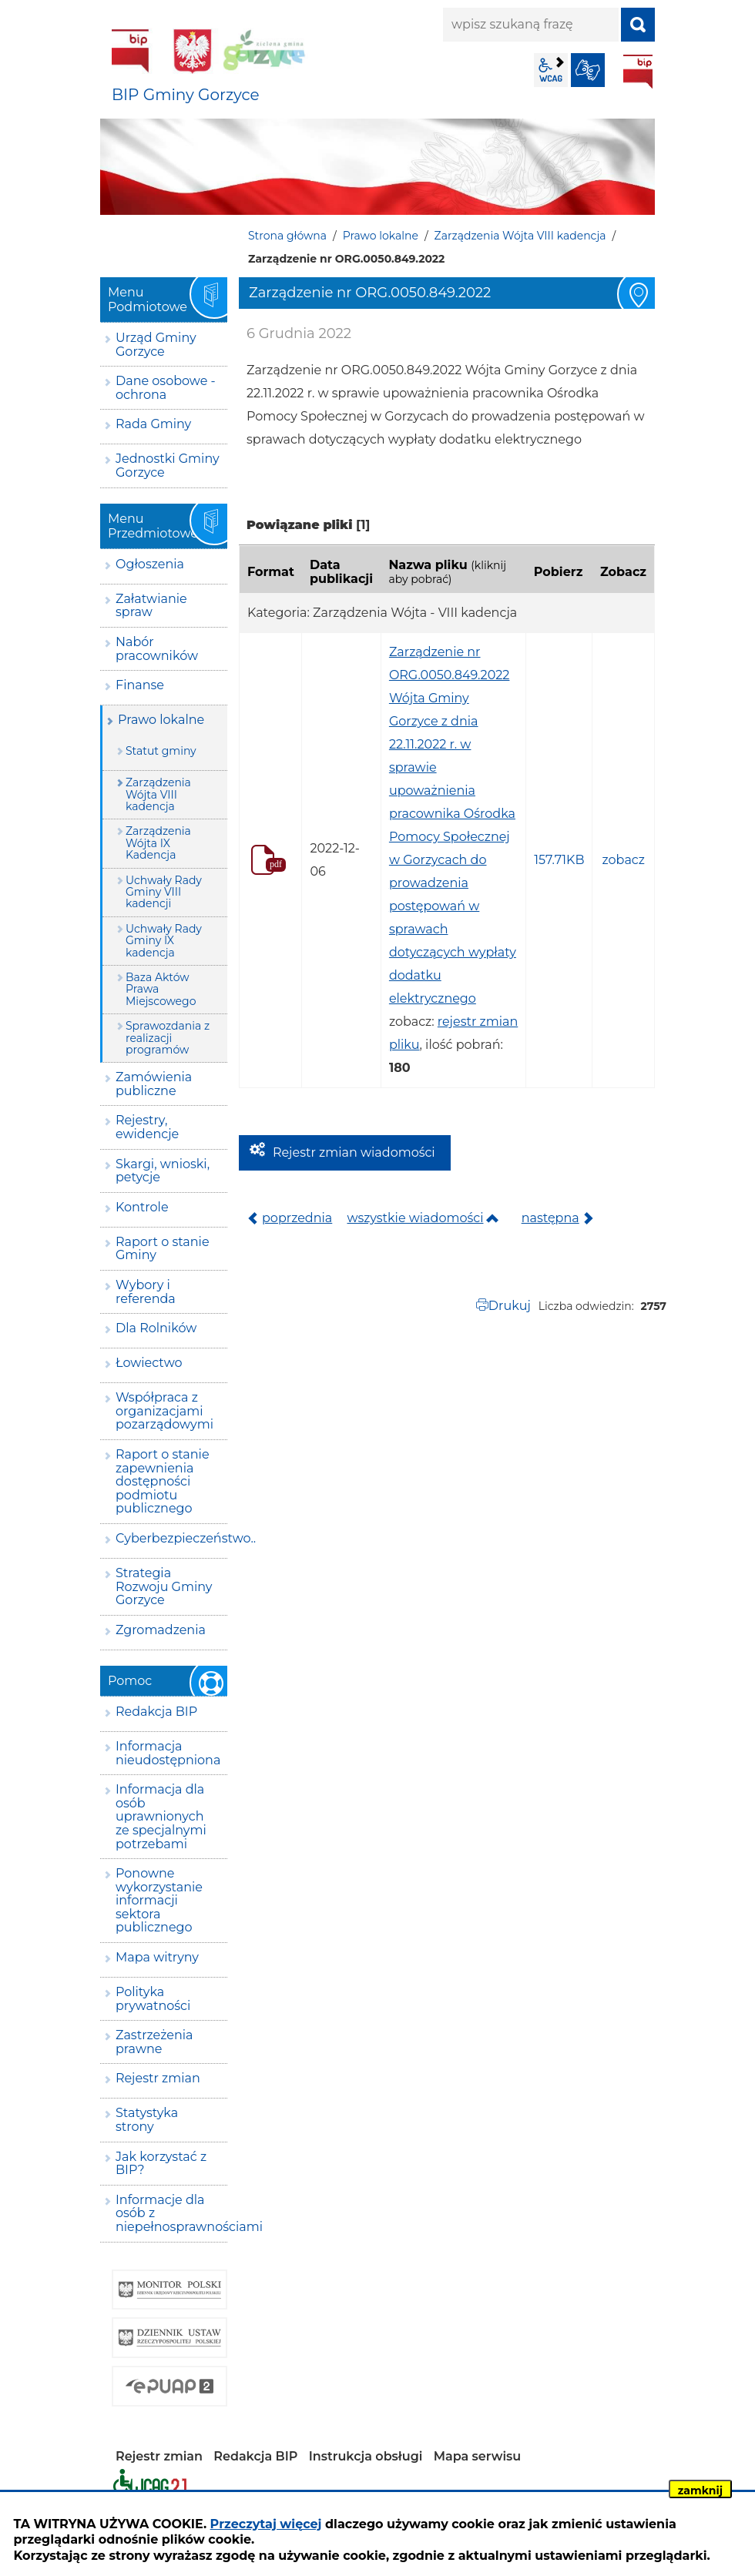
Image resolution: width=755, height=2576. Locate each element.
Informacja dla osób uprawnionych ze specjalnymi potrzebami (161, 1816)
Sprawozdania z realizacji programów (168, 1038)
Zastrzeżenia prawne (154, 2042)
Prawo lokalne (380, 236)
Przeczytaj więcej (266, 2524)
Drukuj (509, 1305)
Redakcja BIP (156, 1711)
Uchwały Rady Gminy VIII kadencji (164, 892)
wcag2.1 (551, 70)
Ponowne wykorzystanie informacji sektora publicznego (159, 1900)
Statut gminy (161, 751)
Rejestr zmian (158, 2078)
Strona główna (287, 236)
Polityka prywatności (153, 1999)
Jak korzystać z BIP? (161, 2163)
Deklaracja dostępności (150, 2485)
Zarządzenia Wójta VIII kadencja (520, 236)
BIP (638, 72)
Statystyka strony (147, 2119)
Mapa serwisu (478, 2456)
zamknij (700, 2490)
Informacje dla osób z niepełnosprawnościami (171, 2213)
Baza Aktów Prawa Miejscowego (161, 989)
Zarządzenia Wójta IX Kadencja (158, 843)
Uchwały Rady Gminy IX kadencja (164, 941)
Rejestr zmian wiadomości (354, 1152)
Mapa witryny (157, 1957)
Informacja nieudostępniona (168, 1753)
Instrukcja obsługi (366, 2456)
